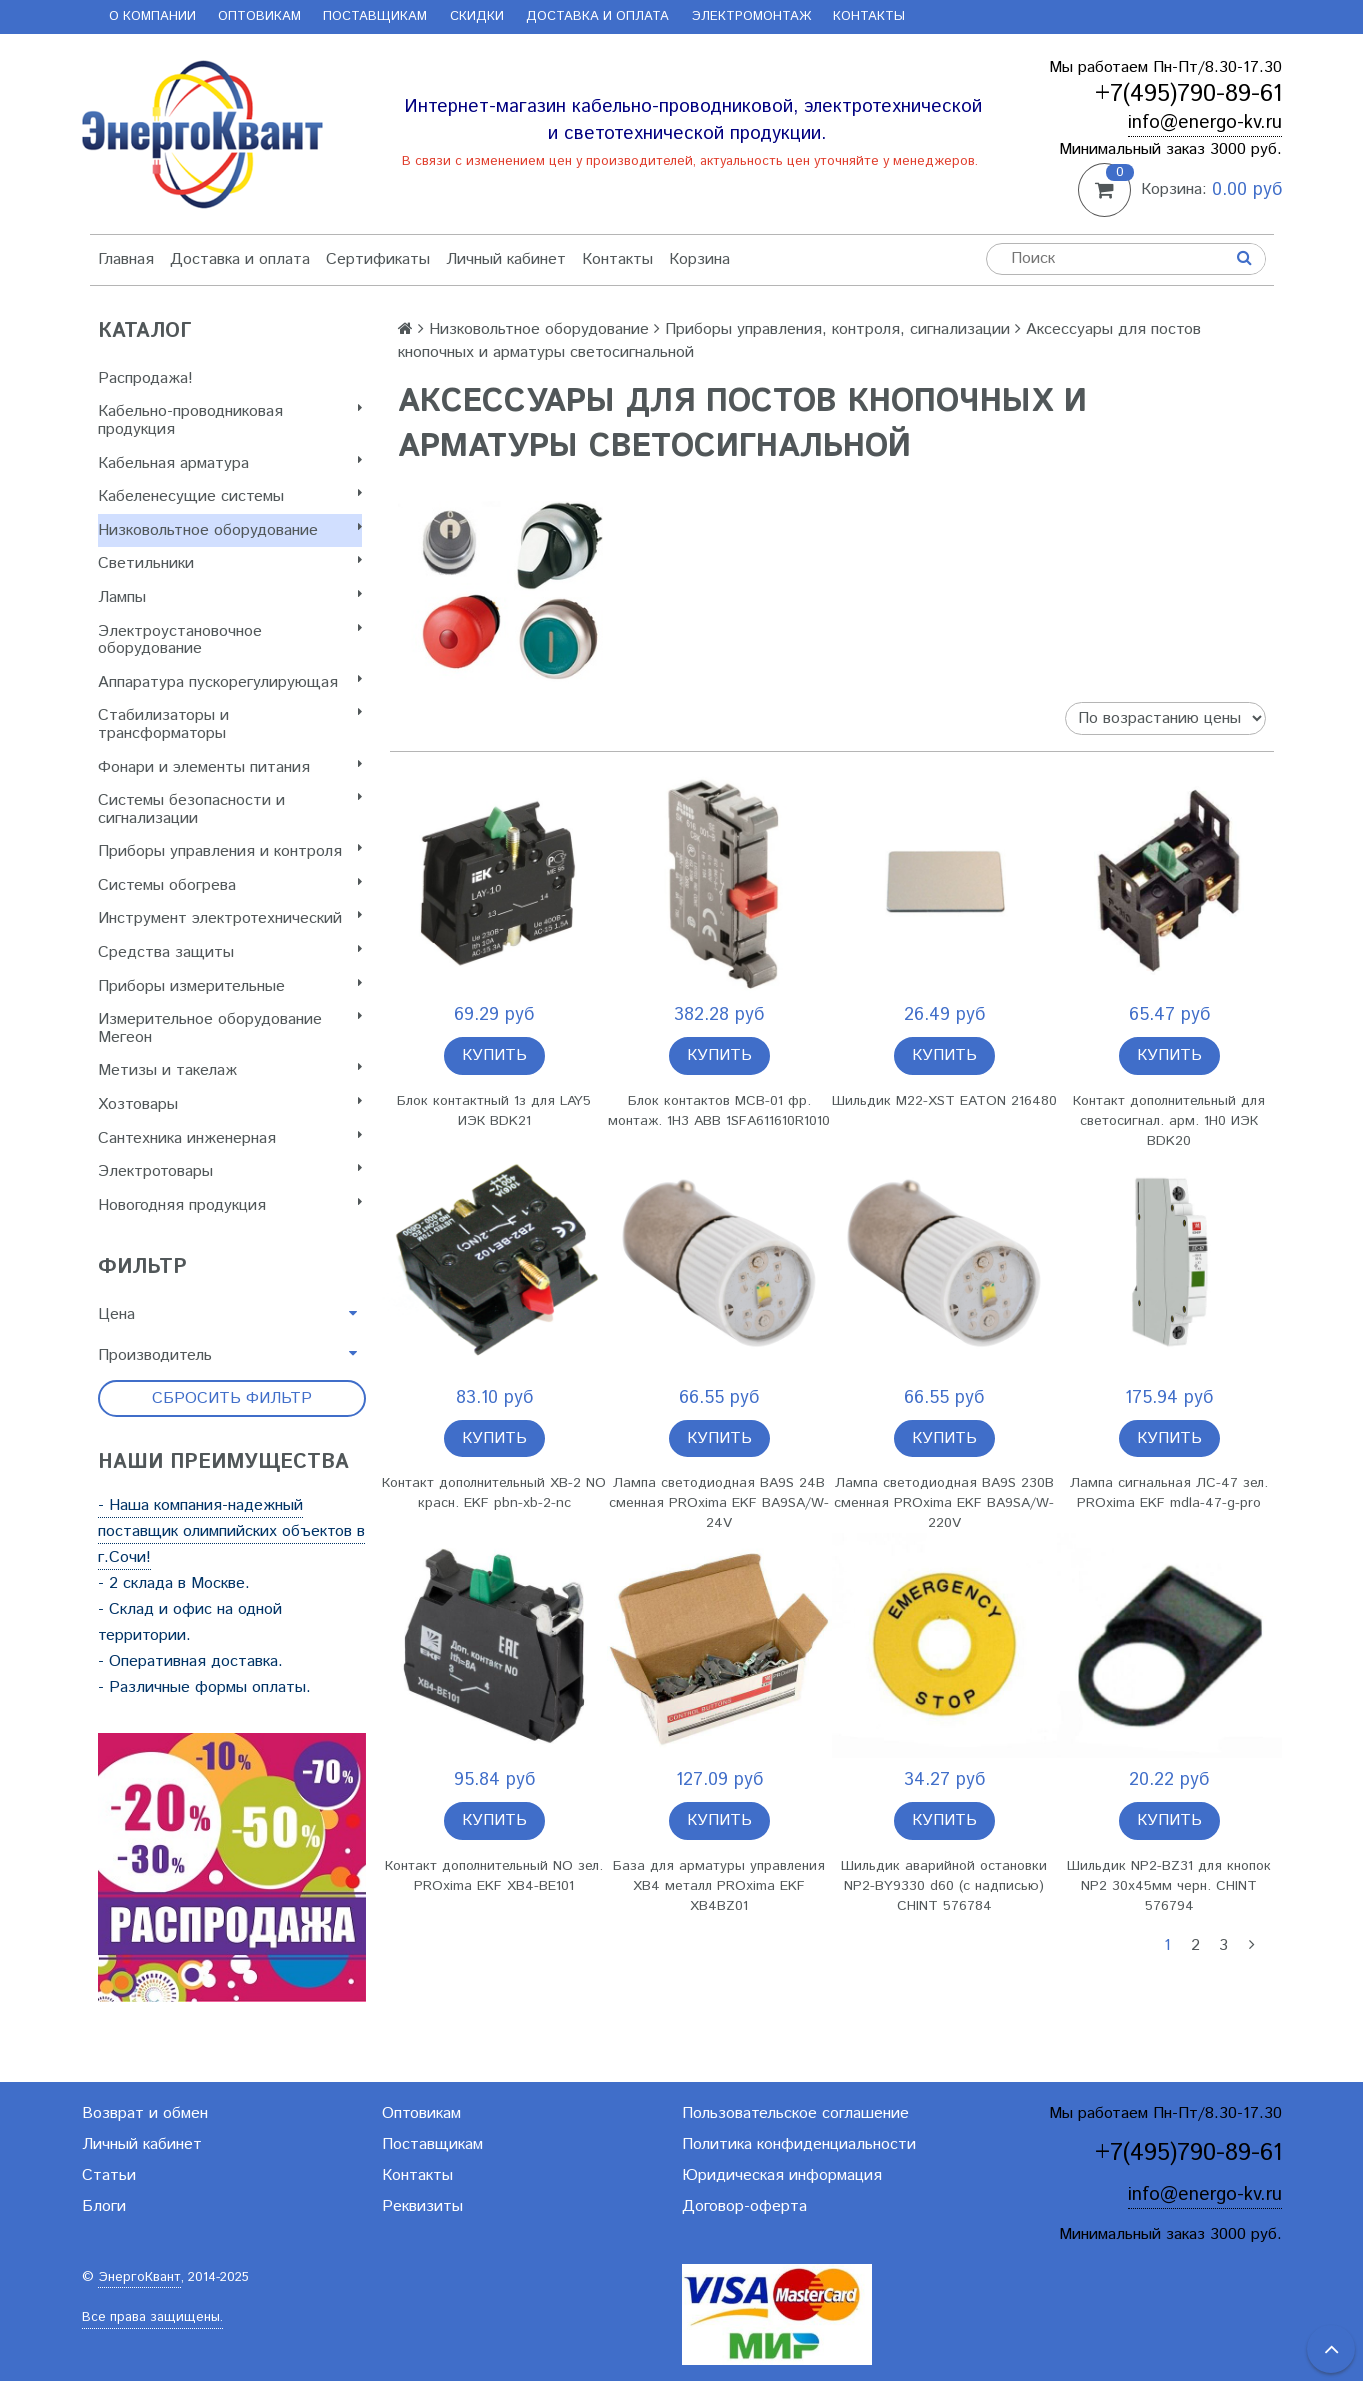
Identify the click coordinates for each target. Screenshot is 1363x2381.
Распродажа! (145, 378)
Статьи (109, 2175)
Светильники (230, 563)
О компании (152, 16)
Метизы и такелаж (230, 1070)
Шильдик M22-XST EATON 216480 (944, 1101)
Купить (494, 1055)
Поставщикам (375, 16)
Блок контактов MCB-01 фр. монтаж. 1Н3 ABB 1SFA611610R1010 (719, 1111)
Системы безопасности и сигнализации (230, 809)
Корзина (699, 259)
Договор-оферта (744, 2206)
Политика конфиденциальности (799, 2144)
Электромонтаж (751, 16)
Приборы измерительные (230, 986)
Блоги (104, 2206)
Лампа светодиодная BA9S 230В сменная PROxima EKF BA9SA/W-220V (944, 1503)
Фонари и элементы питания (230, 767)
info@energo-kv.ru (1205, 122)
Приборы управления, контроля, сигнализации (837, 329)
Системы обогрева (230, 885)
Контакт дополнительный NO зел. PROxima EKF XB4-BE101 (494, 1876)
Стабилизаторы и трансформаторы (230, 724)
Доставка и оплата (597, 16)
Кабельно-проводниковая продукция (230, 420)
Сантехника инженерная (230, 1138)
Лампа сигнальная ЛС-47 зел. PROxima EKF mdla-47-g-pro (1169, 1493)
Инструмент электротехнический (230, 918)
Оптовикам (259, 16)
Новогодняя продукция (230, 1205)
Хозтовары (230, 1104)
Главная (126, 259)
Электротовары (230, 1171)
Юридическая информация (782, 2175)
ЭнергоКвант (139, 2277)
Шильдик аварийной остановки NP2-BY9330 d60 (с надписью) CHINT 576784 (944, 1886)
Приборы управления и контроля (230, 851)
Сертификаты (378, 259)
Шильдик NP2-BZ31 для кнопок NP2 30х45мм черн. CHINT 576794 (1169, 1886)
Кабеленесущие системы (230, 496)
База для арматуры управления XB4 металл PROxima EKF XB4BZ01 (719, 1886)
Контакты (869, 16)
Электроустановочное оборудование (230, 640)
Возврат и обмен (145, 2113)
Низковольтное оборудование (230, 530)
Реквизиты (422, 2206)
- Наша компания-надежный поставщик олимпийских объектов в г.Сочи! (231, 1531)
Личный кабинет (506, 259)
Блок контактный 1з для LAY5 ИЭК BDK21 (494, 1111)
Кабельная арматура (230, 463)
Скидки (477, 16)
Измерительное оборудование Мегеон (230, 1028)
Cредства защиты (230, 952)
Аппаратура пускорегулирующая (230, 682)
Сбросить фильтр (232, 1398)
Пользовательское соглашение (795, 2113)
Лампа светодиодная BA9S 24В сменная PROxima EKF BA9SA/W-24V (719, 1503)
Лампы (230, 597)
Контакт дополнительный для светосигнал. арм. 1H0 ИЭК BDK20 (1169, 1121)
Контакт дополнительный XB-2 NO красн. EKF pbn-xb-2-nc (494, 1493)
